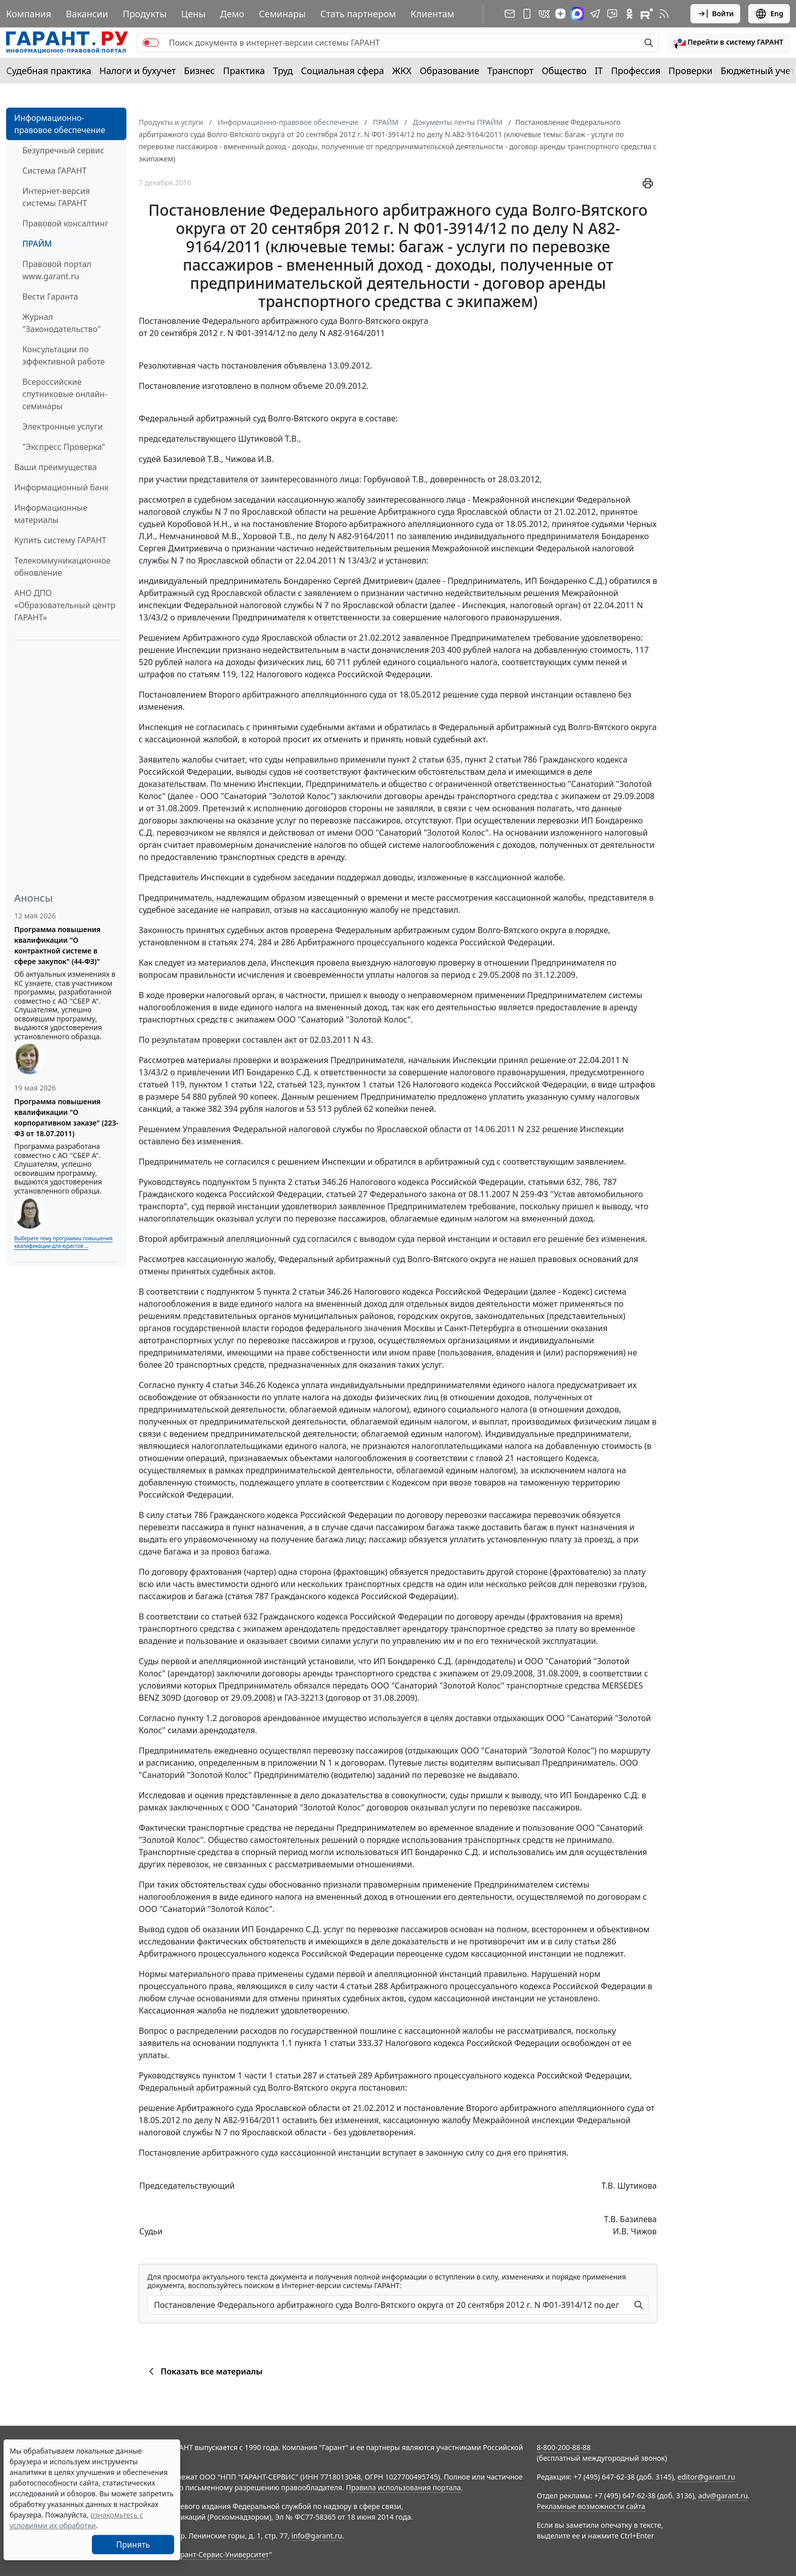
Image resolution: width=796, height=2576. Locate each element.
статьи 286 (595, 1941)
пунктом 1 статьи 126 (368, 1084)
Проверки (691, 70)
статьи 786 (187, 1515)
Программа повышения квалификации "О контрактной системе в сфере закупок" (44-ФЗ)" (57, 945)
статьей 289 (349, 2075)
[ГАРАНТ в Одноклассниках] (629, 14)
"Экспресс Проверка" (63, 446)
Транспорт (510, 70)
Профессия (635, 70)
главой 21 (495, 1458)
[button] (728, 42)
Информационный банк (61, 487)
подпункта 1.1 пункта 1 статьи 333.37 (310, 2043)
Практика (243, 70)
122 (247, 674)
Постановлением (172, 694)
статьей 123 (300, 1084)
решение (358, 511)
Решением (159, 637)
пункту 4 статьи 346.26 (221, 1385)
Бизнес (199, 70)
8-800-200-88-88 (563, 2447)
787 (610, 1181)
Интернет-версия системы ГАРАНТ (56, 197)
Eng (769, 14)
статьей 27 (346, 1194)
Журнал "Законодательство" (61, 323)
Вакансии (87, 14)
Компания (28, 14)
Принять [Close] (133, 2544)
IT (599, 70)
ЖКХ (402, 70)
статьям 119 (212, 674)
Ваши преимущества (55, 467)
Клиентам (432, 14)
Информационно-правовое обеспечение (59, 124)
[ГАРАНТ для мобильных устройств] (527, 14)
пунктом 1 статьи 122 (230, 1084)
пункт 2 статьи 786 (501, 759)
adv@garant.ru (723, 2495)
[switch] (151, 43)
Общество (564, 70)
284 (265, 942)
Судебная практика (48, 70)
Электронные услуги (62, 426)
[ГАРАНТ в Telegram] (595, 14)
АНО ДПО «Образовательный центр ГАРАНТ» (64, 605)
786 (592, 1181)
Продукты (145, 14)
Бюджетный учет (757, 70)
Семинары (282, 14)
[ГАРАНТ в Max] (577, 13)
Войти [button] (715, 14)
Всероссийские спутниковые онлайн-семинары (64, 394)
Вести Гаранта (50, 296)
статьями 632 (554, 1181)
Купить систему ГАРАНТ (60, 540)
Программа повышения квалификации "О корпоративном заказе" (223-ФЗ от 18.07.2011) (66, 1117)
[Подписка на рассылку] (510, 14)
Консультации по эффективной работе (63, 355)
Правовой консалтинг (65, 223)
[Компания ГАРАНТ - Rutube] (647, 14)
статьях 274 (231, 942)
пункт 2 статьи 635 (424, 759)
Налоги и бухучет (138, 70)
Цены (193, 14)
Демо (232, 14)
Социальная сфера (342, 70)
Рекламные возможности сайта (591, 2506)
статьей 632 (235, 1616)
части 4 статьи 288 (352, 1986)
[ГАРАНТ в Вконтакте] (544, 14)
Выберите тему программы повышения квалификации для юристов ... (63, 1242)
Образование (449, 70)
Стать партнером (358, 14)
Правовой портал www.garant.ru (56, 270)
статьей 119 (162, 1084)
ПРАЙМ (37, 243)
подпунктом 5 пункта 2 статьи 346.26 (275, 1181)
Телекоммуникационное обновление (62, 566)
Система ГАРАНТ (54, 170)
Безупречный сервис (63, 150)
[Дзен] (560, 14)
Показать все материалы (203, 2371)
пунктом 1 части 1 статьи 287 (260, 2075)
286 (288, 942)
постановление (283, 524)
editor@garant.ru (707, 2477)
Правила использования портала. (404, 2487)
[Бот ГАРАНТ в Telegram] (612, 14)
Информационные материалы (50, 513)
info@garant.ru (316, 2535)
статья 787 (248, 1596)
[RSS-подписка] (664, 14)
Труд (283, 70)
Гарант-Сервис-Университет (221, 2554)
